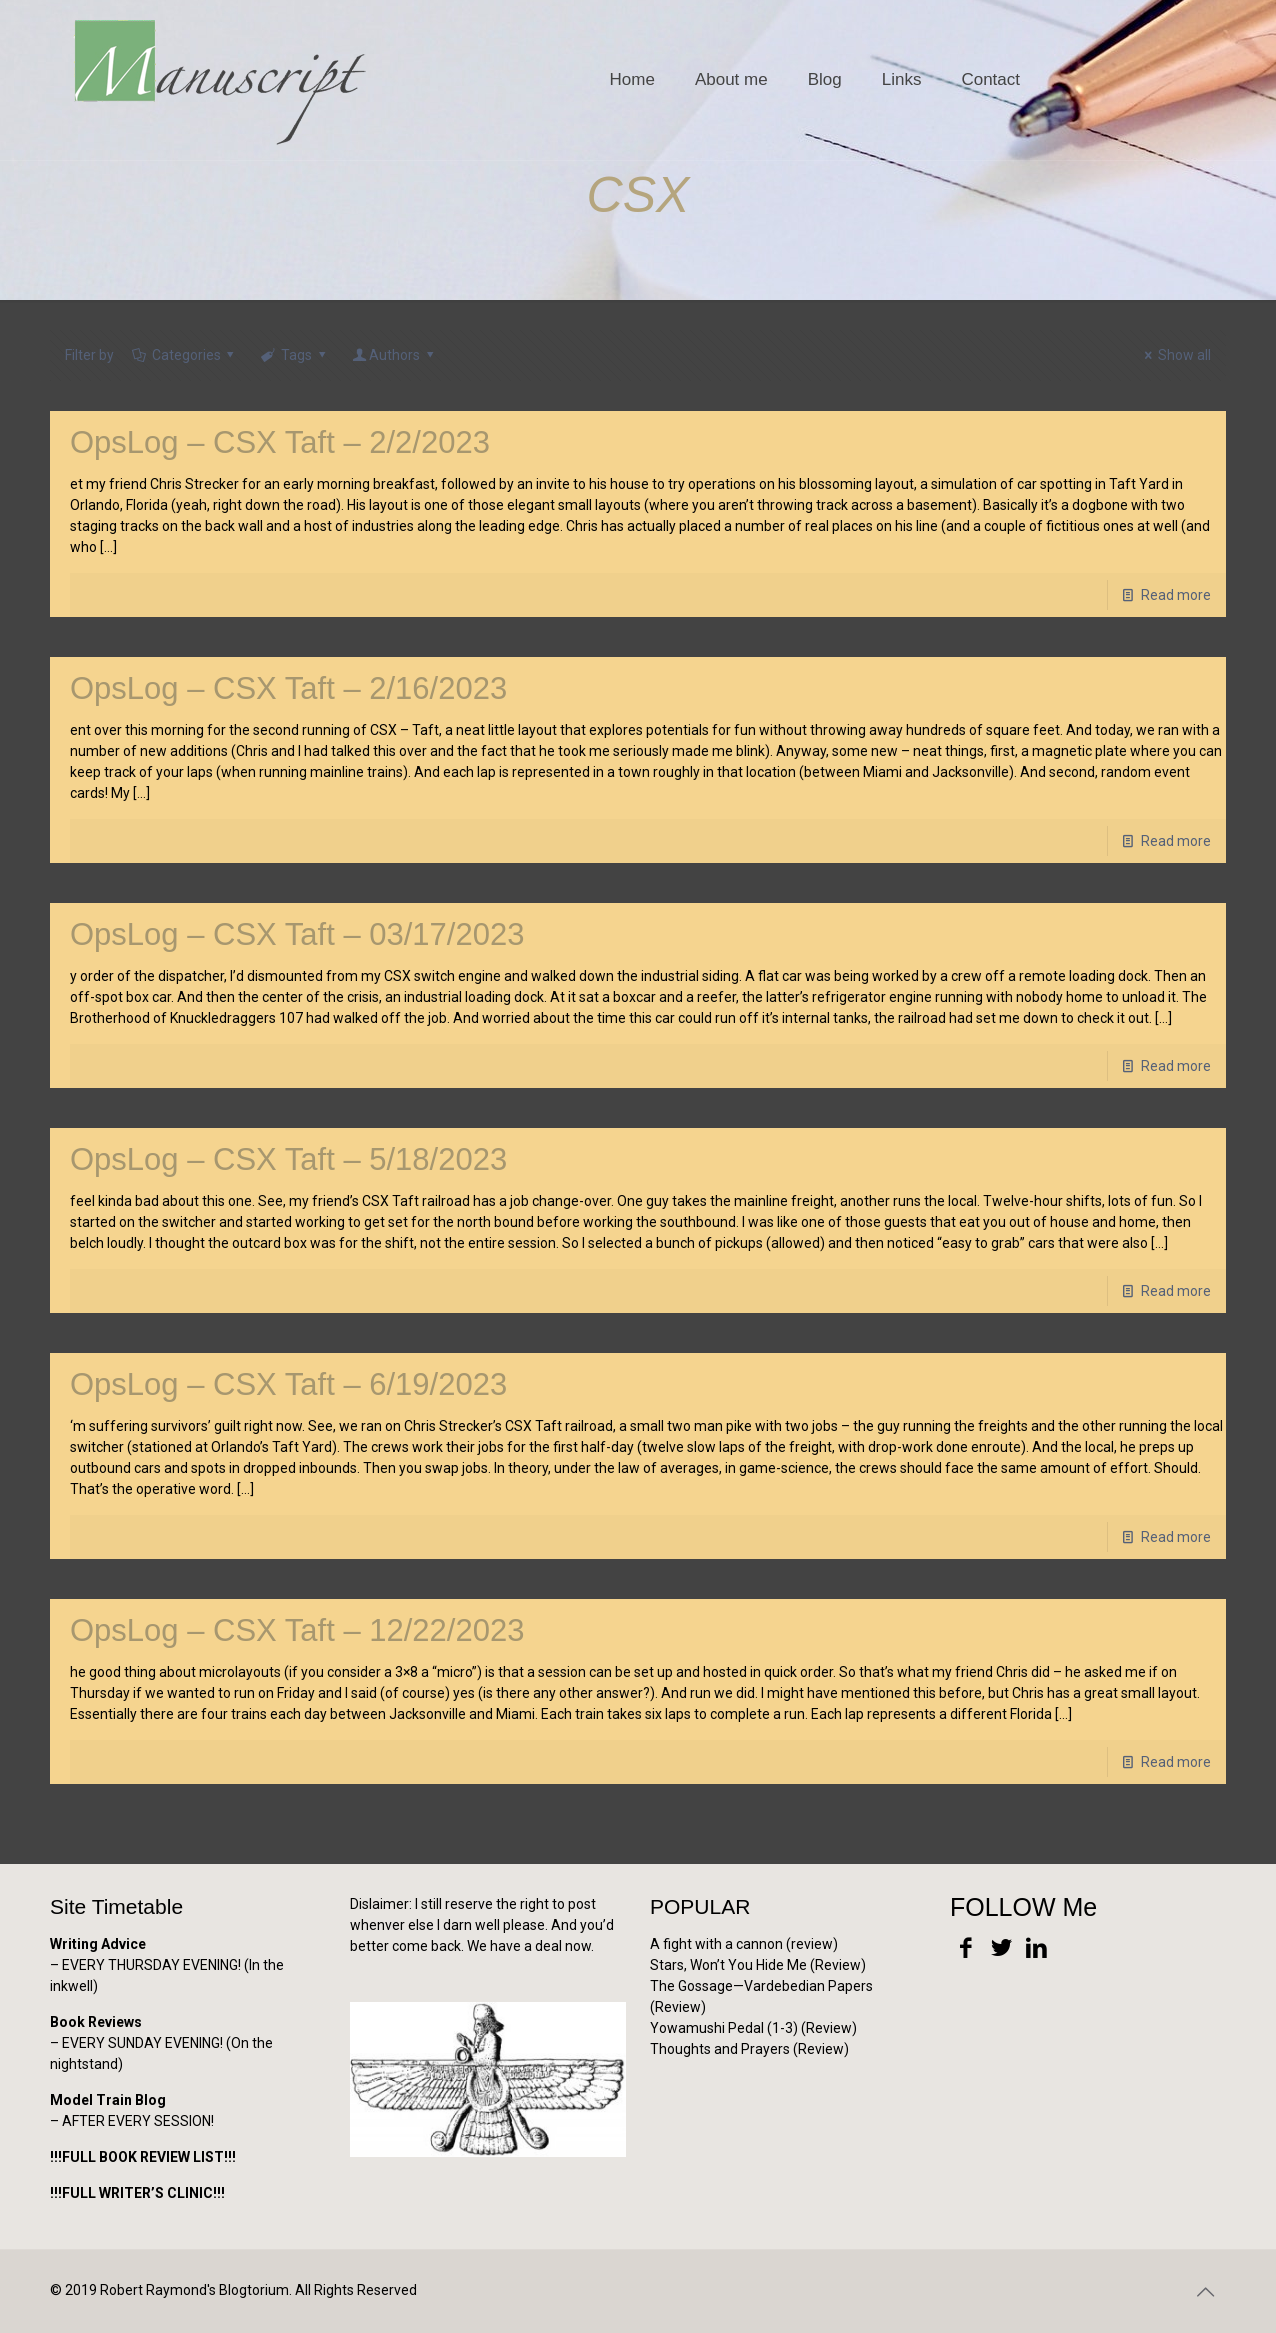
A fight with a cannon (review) (744, 1944)
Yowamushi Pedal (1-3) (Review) (753, 2028)
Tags (294, 355)
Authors (394, 355)
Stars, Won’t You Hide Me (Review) (758, 1965)
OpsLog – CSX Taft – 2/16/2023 (288, 688)
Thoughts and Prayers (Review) (749, 2049)
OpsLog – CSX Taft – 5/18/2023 (288, 1159)
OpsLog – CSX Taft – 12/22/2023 (297, 1630)
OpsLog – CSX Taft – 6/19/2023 (288, 1384)
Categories (184, 355)
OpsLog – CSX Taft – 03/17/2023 (297, 934)
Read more (1176, 595)
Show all (1174, 355)
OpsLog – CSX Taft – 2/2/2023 (280, 442)
